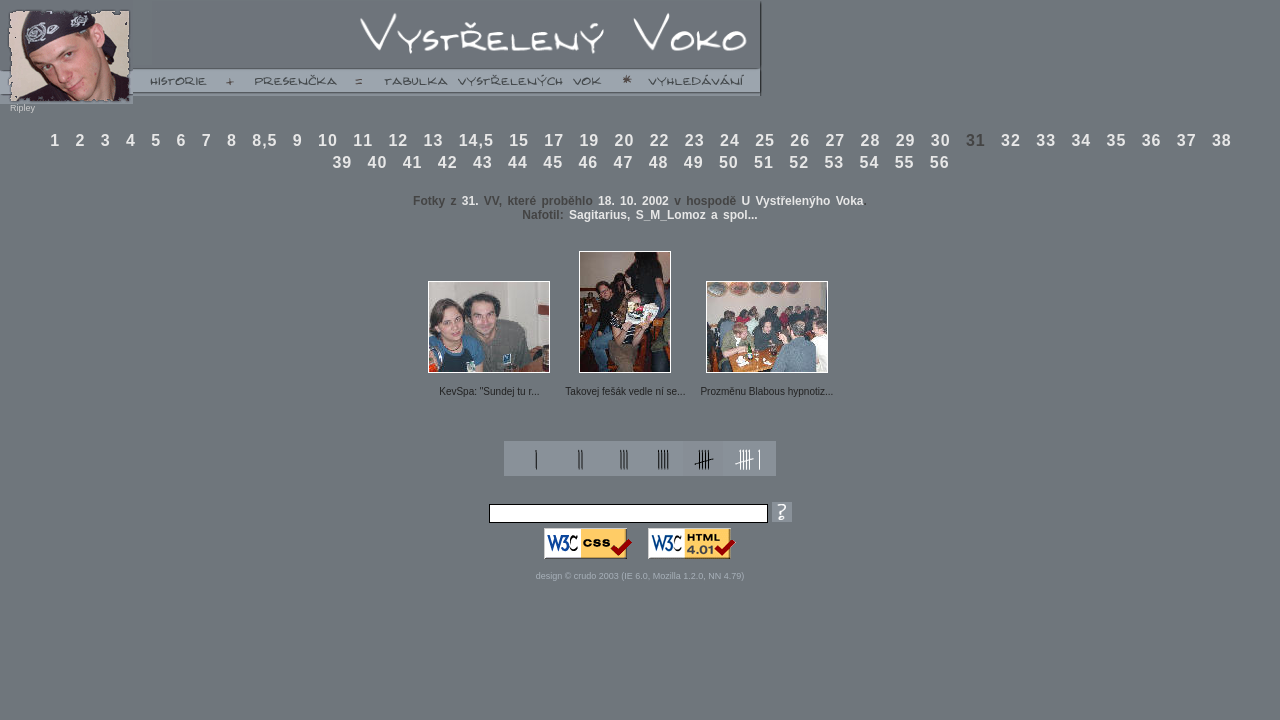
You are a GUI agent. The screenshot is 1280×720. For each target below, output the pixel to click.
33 (1046, 140)
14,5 (476, 140)
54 (870, 162)
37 (1187, 140)
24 (730, 140)
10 (328, 140)
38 (1222, 140)
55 (905, 162)
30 (941, 140)
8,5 (264, 140)
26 (800, 140)
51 (764, 162)
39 (342, 162)
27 (835, 140)
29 (906, 140)
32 (1011, 140)
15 (519, 140)
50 (729, 162)
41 (413, 162)
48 (659, 162)
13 (434, 140)
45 (553, 162)
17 (554, 140)
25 (765, 140)
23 (695, 140)
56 (940, 162)
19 (589, 140)
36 (1152, 140)
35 (1117, 140)
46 (588, 162)
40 (378, 162)
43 (483, 162)
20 (625, 140)
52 (799, 162)
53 (834, 162)
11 (363, 140)
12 (398, 140)
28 (871, 140)
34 (1081, 140)
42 (448, 162)
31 (976, 140)
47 (624, 162)
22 (660, 140)
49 (694, 162)
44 (518, 162)
